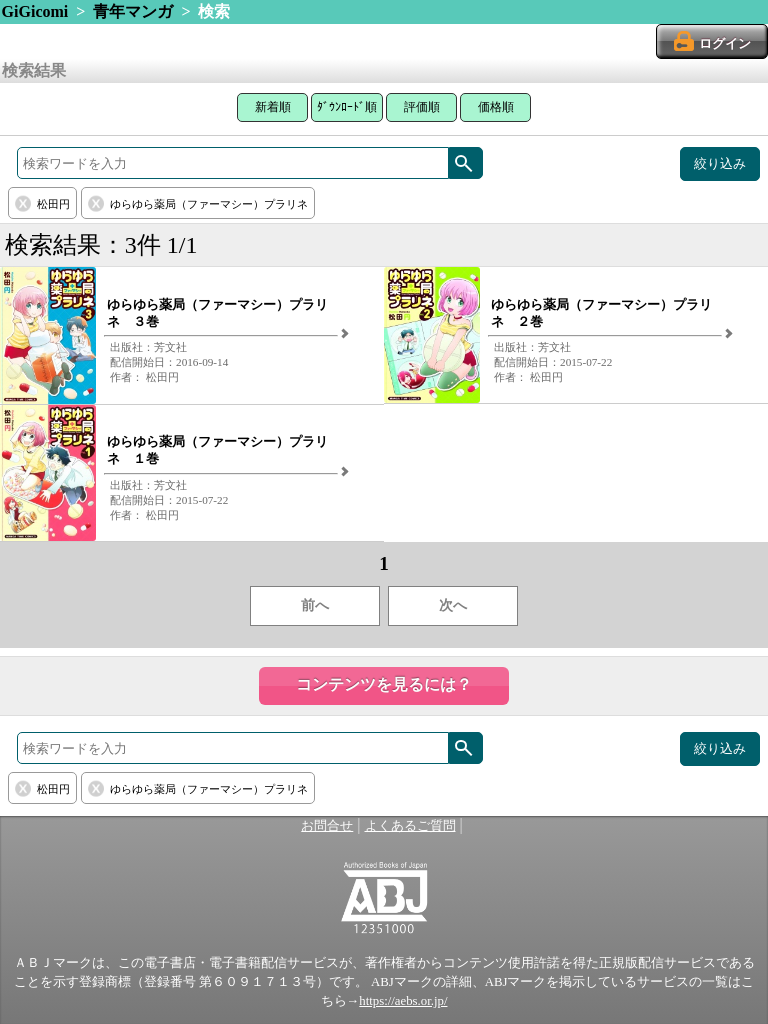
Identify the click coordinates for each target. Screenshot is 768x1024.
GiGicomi (35, 11)
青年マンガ (133, 11)
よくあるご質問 (410, 826)
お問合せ (327, 826)
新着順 (273, 107)
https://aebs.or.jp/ (403, 1001)
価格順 (496, 107)
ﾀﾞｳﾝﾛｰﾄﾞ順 (347, 107)
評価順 (422, 107)
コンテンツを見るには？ (384, 684)
